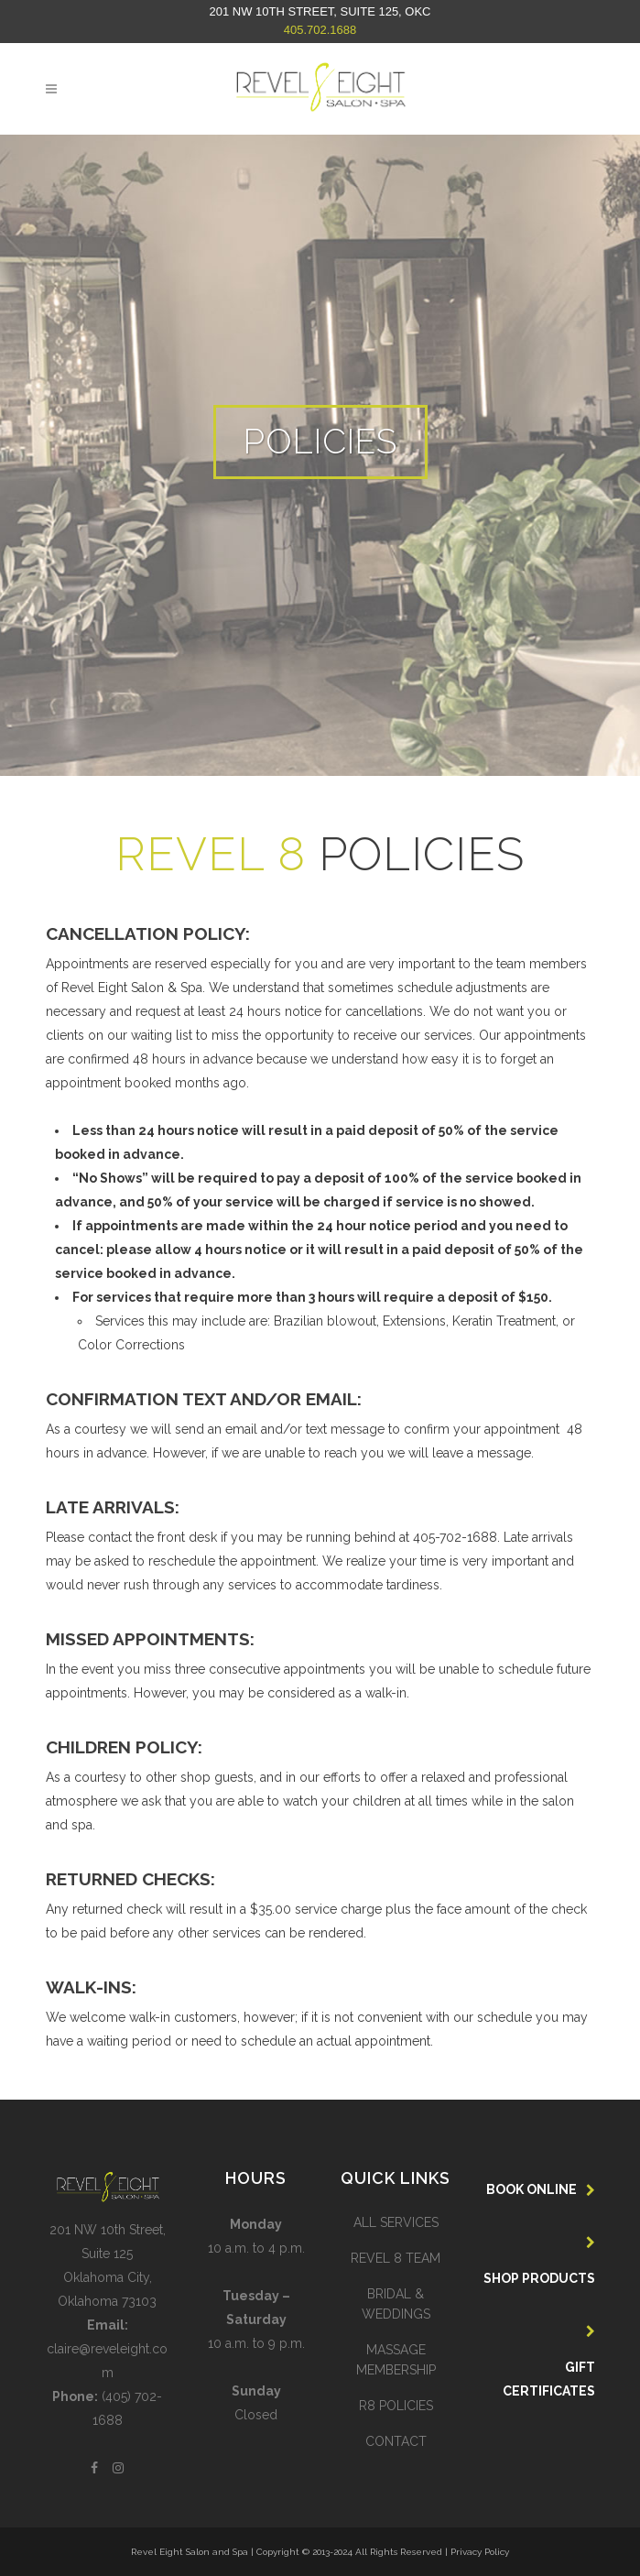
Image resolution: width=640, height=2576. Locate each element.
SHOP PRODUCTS (539, 2278)
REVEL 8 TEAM (395, 2258)
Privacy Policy (479, 2552)
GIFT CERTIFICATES (549, 2379)
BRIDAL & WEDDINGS (396, 2304)
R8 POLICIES (396, 2405)
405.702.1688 (320, 30)
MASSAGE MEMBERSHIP (396, 2359)
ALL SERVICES (396, 2222)
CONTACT (396, 2441)
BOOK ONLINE (531, 2189)
